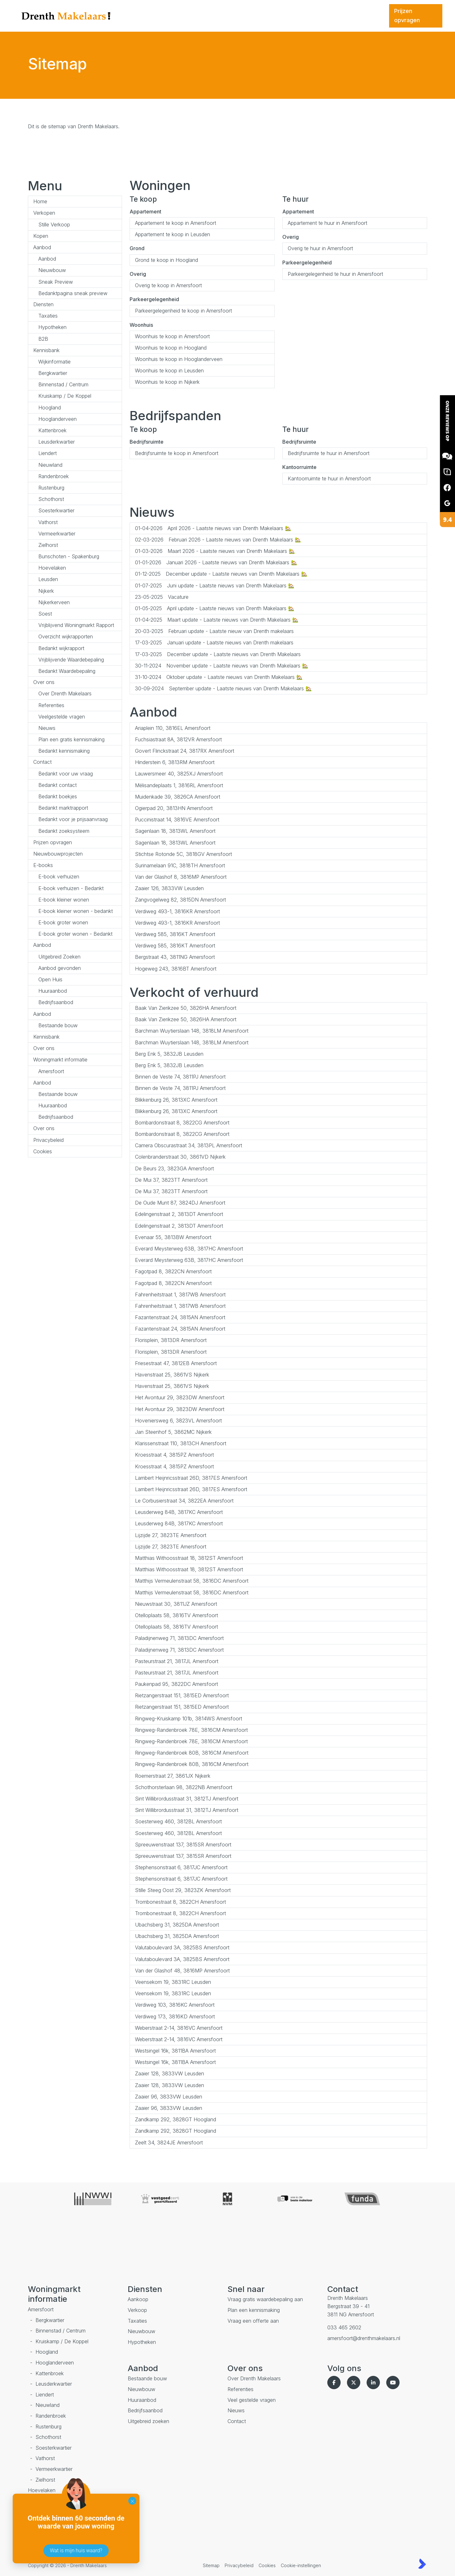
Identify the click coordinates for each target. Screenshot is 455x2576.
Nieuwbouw (52, 270)
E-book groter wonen (63, 922)
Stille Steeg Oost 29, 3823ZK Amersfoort (183, 1890)
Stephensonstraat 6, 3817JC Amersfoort (181, 1867)
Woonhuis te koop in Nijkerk (167, 382)
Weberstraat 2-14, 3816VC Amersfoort (178, 2028)
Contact (42, 762)
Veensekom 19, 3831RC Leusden (173, 1982)
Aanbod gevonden (59, 968)
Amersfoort (51, 1071)
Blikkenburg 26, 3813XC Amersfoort (176, 1100)
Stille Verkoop (54, 224)
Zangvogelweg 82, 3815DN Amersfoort (180, 899)
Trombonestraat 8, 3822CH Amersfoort (180, 1902)
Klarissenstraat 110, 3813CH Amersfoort (180, 1443)
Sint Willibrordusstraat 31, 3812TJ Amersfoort (186, 1798)
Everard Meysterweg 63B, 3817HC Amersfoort (189, 1248)
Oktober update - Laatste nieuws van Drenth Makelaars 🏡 (219, 677)
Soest (45, 614)
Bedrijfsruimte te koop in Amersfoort (176, 453)
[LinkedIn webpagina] (374, 2382)
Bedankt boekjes (57, 796)
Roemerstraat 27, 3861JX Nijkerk (172, 1776)
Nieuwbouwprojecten (58, 854)
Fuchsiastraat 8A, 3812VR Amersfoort (178, 739)
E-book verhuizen (58, 876)
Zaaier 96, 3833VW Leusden (168, 2096)
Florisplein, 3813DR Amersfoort (171, 1340)
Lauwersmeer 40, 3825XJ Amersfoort (179, 773)
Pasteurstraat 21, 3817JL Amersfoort (176, 1661)
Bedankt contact (57, 785)
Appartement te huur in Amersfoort (327, 223)
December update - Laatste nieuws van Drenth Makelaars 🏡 (221, 574)
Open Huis (50, 979)
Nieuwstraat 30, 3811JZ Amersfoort (176, 1604)
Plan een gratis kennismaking (71, 739)
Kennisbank (46, 350)
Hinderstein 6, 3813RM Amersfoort (175, 762)
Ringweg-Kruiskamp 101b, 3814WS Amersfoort (188, 1718)
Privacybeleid (48, 1140)
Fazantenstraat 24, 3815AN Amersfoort (180, 1317)
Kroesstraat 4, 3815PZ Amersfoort (174, 1455)
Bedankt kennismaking (64, 751)
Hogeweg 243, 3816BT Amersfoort (175, 968)
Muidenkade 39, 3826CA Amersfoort (177, 797)
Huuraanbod (52, 991)
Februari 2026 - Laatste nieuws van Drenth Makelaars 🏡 (218, 539)
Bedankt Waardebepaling (66, 671)
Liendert (47, 453)
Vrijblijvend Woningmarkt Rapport (76, 625)
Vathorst (48, 522)
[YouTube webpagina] (394, 2382)
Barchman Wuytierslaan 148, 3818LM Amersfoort (191, 1031)
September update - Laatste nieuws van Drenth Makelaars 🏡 (223, 688)
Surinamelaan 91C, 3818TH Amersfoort (180, 865)
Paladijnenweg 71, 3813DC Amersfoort (179, 1638)
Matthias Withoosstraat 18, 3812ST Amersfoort (189, 1558)
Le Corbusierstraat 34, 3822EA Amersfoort (184, 1500)
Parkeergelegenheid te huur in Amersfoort (335, 274)
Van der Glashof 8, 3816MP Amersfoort (181, 877)
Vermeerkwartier (56, 533)
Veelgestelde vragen (61, 716)
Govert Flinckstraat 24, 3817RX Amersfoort (184, 751)
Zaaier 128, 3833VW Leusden (169, 2073)
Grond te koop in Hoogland (166, 260)
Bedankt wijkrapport (61, 648)
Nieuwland (50, 465)
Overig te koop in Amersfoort (168, 285)
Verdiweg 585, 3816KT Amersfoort (175, 934)
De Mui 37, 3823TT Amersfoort (171, 1180)
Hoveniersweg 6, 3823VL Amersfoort (178, 1420)
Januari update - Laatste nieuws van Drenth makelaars (214, 642)
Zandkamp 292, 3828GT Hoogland (175, 2119)
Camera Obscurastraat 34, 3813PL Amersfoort (188, 1145)
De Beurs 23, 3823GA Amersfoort (174, 1168)
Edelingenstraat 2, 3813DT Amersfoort (179, 1214)
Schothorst (51, 499)
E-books (43, 865)
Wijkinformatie (54, 361)
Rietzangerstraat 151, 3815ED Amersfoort (182, 1695)
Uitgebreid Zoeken (59, 956)
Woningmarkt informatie (60, 1059)
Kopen (40, 236)
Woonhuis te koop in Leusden (169, 370)
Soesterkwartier (56, 510)
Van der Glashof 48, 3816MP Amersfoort (182, 1970)
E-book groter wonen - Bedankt (75, 934)
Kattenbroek (52, 430)
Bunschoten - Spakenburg (68, 556)
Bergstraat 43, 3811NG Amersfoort (175, 957)
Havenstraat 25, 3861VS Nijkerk (172, 1374)
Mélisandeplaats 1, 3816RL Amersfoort (179, 785)
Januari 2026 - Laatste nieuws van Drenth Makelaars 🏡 (216, 562)
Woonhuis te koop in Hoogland (171, 348)
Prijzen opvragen (52, 842)
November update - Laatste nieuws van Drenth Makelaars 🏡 (221, 665)
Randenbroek (53, 476)
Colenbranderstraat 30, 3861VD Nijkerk (180, 1157)
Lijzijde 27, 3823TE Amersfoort (170, 1535)
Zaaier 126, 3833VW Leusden (169, 888)
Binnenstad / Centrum (63, 384)
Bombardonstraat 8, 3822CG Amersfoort (182, 1122)
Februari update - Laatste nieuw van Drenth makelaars (214, 631)
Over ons (43, 682)
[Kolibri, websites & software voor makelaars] (422, 2564)
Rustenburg (51, 487)
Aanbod (42, 247)
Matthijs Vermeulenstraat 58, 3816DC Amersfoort (191, 1581)
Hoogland (49, 407)
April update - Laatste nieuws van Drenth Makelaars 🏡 (214, 608)
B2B (43, 339)
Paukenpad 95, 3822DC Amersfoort (176, 1684)
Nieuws (46, 728)
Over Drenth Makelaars (65, 693)
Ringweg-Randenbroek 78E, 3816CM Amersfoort (191, 1730)
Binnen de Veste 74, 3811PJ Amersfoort (180, 1076)
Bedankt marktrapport (63, 808)
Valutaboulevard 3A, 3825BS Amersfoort (182, 1947)
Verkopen (44, 213)
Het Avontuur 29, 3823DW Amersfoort (179, 1397)
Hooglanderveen (57, 419)
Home (40, 201)
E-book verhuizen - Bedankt (71, 888)
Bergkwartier (52, 373)
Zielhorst (48, 545)
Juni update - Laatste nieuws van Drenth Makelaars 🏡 (214, 585)
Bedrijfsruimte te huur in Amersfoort (328, 453)
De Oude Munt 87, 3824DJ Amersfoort (180, 1202)
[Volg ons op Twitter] (355, 2382)
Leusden (48, 579)
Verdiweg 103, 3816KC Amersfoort (175, 2005)
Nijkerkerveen (54, 602)
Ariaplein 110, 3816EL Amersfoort (172, 728)
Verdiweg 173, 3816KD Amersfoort (175, 2016)
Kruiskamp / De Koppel (64, 396)
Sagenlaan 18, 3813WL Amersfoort (175, 831)
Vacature (162, 597)
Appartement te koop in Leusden (172, 234)
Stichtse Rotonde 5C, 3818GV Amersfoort (183, 854)
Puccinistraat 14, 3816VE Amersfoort (177, 819)
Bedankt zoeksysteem (63, 831)
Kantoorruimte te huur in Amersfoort (329, 478)
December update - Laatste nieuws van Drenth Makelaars (218, 654)
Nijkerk (46, 591)
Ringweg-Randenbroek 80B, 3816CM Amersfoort (191, 1753)
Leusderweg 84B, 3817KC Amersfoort (179, 1512)
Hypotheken (52, 327)
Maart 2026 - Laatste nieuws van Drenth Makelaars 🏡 (215, 551)
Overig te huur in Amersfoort (320, 248)
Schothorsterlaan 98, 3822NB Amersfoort (183, 1787)
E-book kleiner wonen (63, 899)
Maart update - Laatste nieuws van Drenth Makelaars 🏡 (216, 620)
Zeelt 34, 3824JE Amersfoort (169, 2142)
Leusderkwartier (56, 442)
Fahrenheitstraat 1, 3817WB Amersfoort (180, 1294)
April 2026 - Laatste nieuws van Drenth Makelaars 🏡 (213, 528)
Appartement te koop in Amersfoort (175, 223)
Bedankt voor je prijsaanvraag (73, 819)
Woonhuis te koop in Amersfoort (172, 336)
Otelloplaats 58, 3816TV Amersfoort (176, 1615)
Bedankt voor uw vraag (65, 773)
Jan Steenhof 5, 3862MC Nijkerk (173, 1432)
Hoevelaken (52, 568)
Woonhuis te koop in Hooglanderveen (178, 359)
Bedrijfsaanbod (55, 1002)
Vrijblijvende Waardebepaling (71, 659)
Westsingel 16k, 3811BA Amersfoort (175, 2051)
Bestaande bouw (58, 1025)
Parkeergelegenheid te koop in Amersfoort (183, 310)
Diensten (43, 304)
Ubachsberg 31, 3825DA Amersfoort (177, 1924)
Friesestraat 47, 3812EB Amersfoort (176, 1363)
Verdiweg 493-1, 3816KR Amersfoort (177, 911)
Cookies (42, 1151)
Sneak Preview (55, 282)
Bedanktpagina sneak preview (72, 293)
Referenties (51, 705)
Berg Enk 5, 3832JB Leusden (169, 1054)
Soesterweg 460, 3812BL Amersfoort (178, 1821)
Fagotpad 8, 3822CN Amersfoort (173, 1271)
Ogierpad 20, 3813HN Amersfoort (174, 808)
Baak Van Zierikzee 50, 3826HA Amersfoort (185, 1008)
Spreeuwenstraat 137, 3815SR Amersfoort (183, 1844)
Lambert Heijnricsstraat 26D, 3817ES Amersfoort (191, 1478)
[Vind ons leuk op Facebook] (335, 2382)
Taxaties (48, 316)
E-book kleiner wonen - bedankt (75, 911)
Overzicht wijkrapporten (65, 636)
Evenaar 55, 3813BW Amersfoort (173, 1237)
